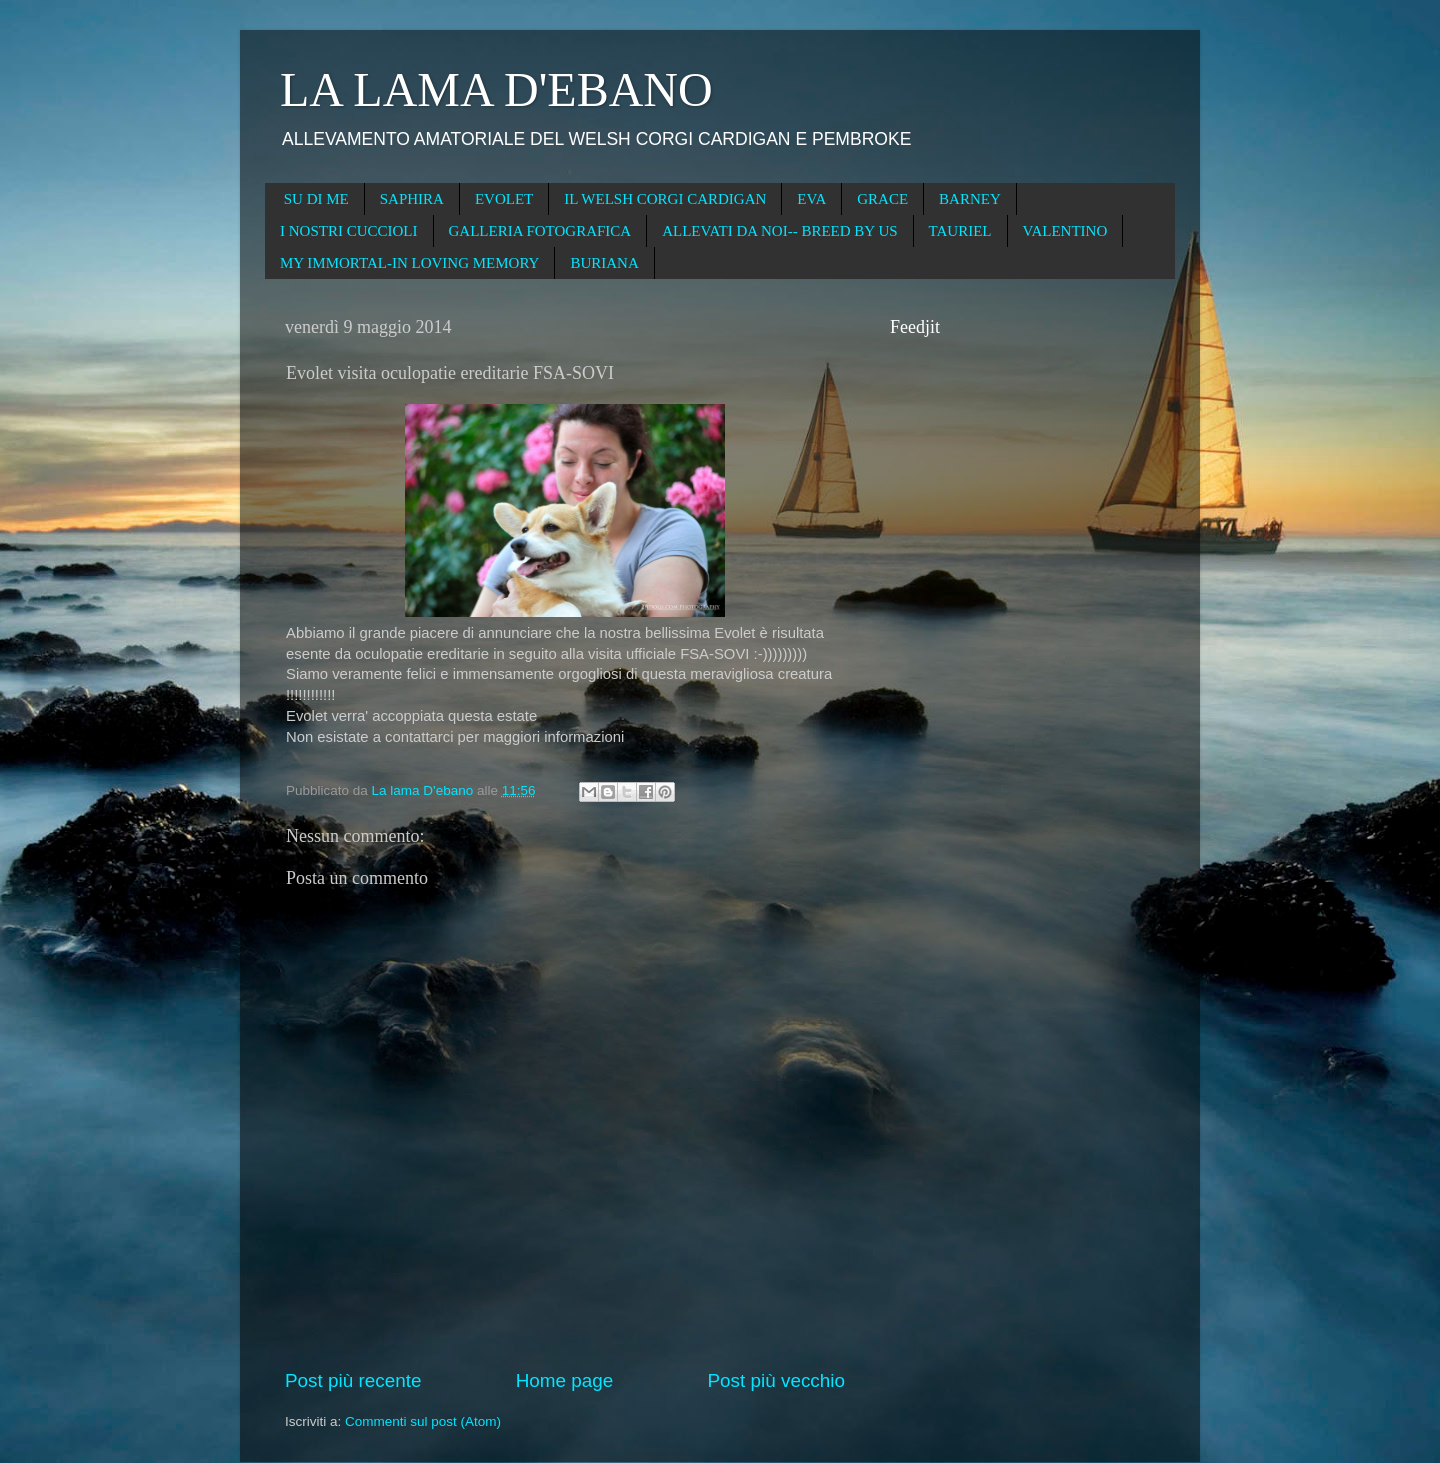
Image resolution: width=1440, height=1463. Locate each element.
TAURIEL (960, 231)
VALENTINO (1065, 231)
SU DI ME (316, 199)
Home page (565, 1380)
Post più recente (353, 1380)
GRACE (882, 199)
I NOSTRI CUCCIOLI (349, 231)
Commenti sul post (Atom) (423, 1421)
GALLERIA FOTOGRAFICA (540, 231)
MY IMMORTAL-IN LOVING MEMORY (409, 263)
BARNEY (970, 199)
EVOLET (504, 199)
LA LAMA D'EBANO (496, 89)
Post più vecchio (776, 1380)
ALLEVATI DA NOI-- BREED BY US (779, 231)
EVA (811, 199)
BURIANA (604, 263)
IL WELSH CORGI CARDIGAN (665, 199)
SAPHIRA (412, 199)
